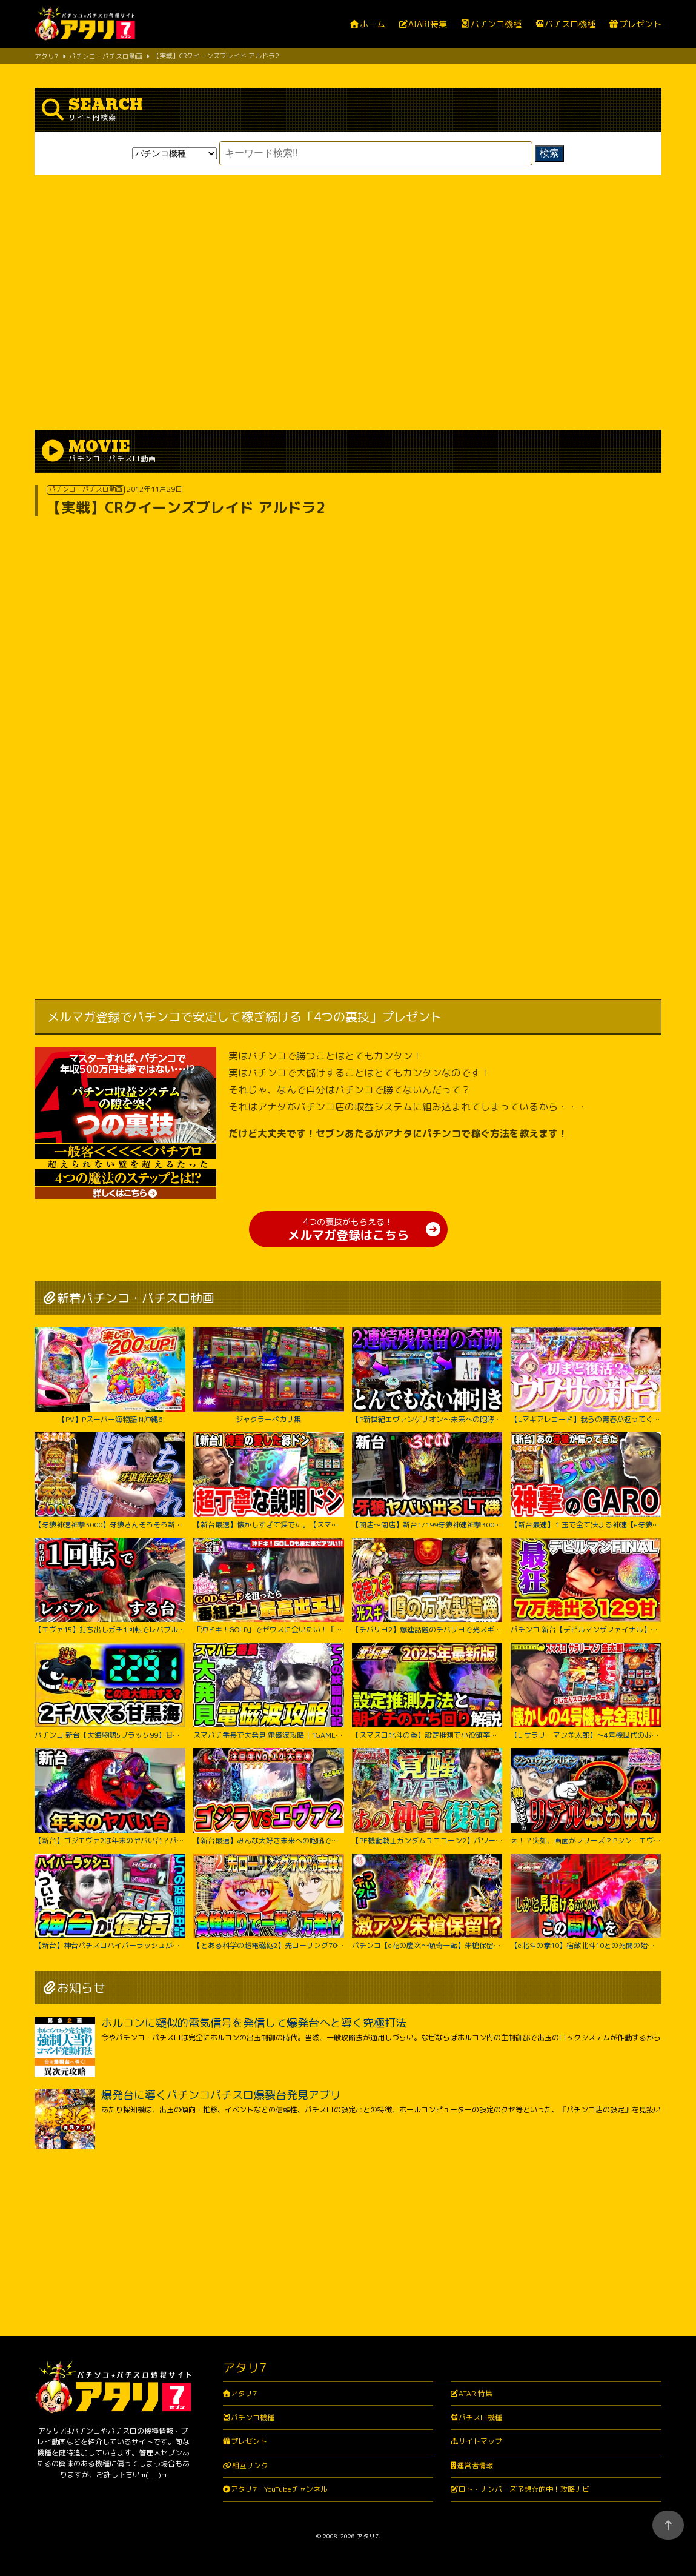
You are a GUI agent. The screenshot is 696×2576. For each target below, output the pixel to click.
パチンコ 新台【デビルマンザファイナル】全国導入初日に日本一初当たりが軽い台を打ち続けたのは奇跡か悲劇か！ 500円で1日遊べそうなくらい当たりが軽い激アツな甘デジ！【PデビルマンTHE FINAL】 (586, 1586)
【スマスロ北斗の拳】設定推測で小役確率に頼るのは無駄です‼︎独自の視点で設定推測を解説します (427, 1691)
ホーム (372, 24)
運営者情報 (475, 2465)
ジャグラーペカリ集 (268, 1375)
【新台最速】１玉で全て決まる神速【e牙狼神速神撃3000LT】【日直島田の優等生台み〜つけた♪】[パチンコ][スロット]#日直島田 (586, 1480)
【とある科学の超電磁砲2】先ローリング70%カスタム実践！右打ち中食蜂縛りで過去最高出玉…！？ (268, 1902)
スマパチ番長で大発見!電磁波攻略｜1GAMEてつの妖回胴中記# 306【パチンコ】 (268, 1691)
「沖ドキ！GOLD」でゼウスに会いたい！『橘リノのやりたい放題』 (268, 1586)
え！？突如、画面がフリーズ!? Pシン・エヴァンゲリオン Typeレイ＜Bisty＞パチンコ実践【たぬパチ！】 (586, 1796)
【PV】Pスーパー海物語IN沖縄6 (110, 1375)
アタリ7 (244, 2393)
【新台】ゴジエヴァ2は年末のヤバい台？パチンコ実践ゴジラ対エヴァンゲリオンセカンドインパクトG (110, 1796)
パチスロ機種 (570, 24)
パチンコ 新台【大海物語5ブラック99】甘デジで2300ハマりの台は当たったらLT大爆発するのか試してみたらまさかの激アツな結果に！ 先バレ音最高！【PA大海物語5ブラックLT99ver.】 (110, 1691)
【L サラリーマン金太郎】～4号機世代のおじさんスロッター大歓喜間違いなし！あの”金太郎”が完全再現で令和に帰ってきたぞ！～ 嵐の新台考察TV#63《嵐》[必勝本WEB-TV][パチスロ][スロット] (586, 1691)
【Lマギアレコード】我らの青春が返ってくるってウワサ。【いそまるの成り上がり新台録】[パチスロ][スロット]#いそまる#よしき (586, 1375)
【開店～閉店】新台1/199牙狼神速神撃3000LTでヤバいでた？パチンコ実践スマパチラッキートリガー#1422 (427, 1480)
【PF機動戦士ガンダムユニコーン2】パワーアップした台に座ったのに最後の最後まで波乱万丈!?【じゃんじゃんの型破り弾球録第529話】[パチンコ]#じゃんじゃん (427, 1796)
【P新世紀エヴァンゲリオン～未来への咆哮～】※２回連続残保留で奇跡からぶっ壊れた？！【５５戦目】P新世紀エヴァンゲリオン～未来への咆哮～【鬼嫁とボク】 (427, 1375)
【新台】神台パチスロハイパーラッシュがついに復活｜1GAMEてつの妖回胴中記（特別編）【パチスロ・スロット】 (110, 1902)
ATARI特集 (427, 24)
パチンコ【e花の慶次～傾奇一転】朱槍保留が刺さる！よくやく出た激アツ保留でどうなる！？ (427, 1902)
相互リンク (250, 2465)
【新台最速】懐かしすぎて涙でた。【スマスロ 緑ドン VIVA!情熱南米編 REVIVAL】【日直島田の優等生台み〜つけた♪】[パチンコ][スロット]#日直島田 (268, 1480)
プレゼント (640, 24)
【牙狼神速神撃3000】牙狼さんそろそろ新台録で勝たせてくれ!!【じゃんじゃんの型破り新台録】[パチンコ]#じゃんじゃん (110, 1480)
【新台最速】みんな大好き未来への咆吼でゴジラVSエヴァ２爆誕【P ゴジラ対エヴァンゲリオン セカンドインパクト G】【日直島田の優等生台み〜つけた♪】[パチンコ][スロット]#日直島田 (268, 1796)
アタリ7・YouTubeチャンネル (279, 2489)
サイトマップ (480, 2441)
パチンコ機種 (496, 24)
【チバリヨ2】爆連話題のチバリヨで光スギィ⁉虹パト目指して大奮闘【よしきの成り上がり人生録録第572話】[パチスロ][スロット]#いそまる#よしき (427, 1586)
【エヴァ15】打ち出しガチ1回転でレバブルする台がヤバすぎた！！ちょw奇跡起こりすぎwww (110, 1586)
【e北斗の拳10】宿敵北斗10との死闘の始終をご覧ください (586, 1902)
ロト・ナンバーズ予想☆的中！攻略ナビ (524, 2489)
